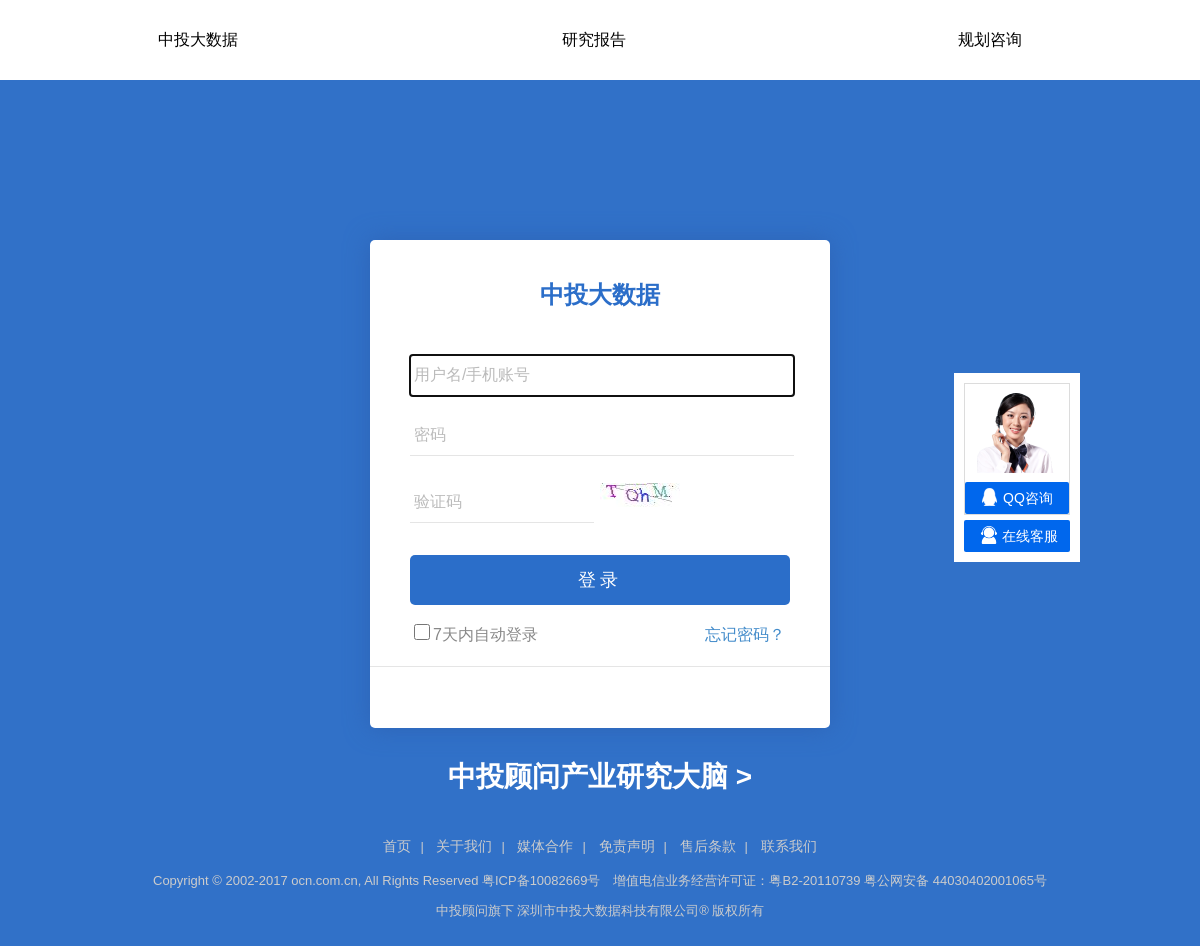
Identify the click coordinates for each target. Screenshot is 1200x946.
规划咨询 (990, 39)
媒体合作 (545, 846)
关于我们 (464, 846)
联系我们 (789, 846)
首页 (397, 846)
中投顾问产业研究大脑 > (600, 776)
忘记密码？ (745, 634)
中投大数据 (198, 39)
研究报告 (594, 39)
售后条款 (708, 846)
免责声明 (627, 846)
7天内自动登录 (476, 633)
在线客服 (1030, 536)
